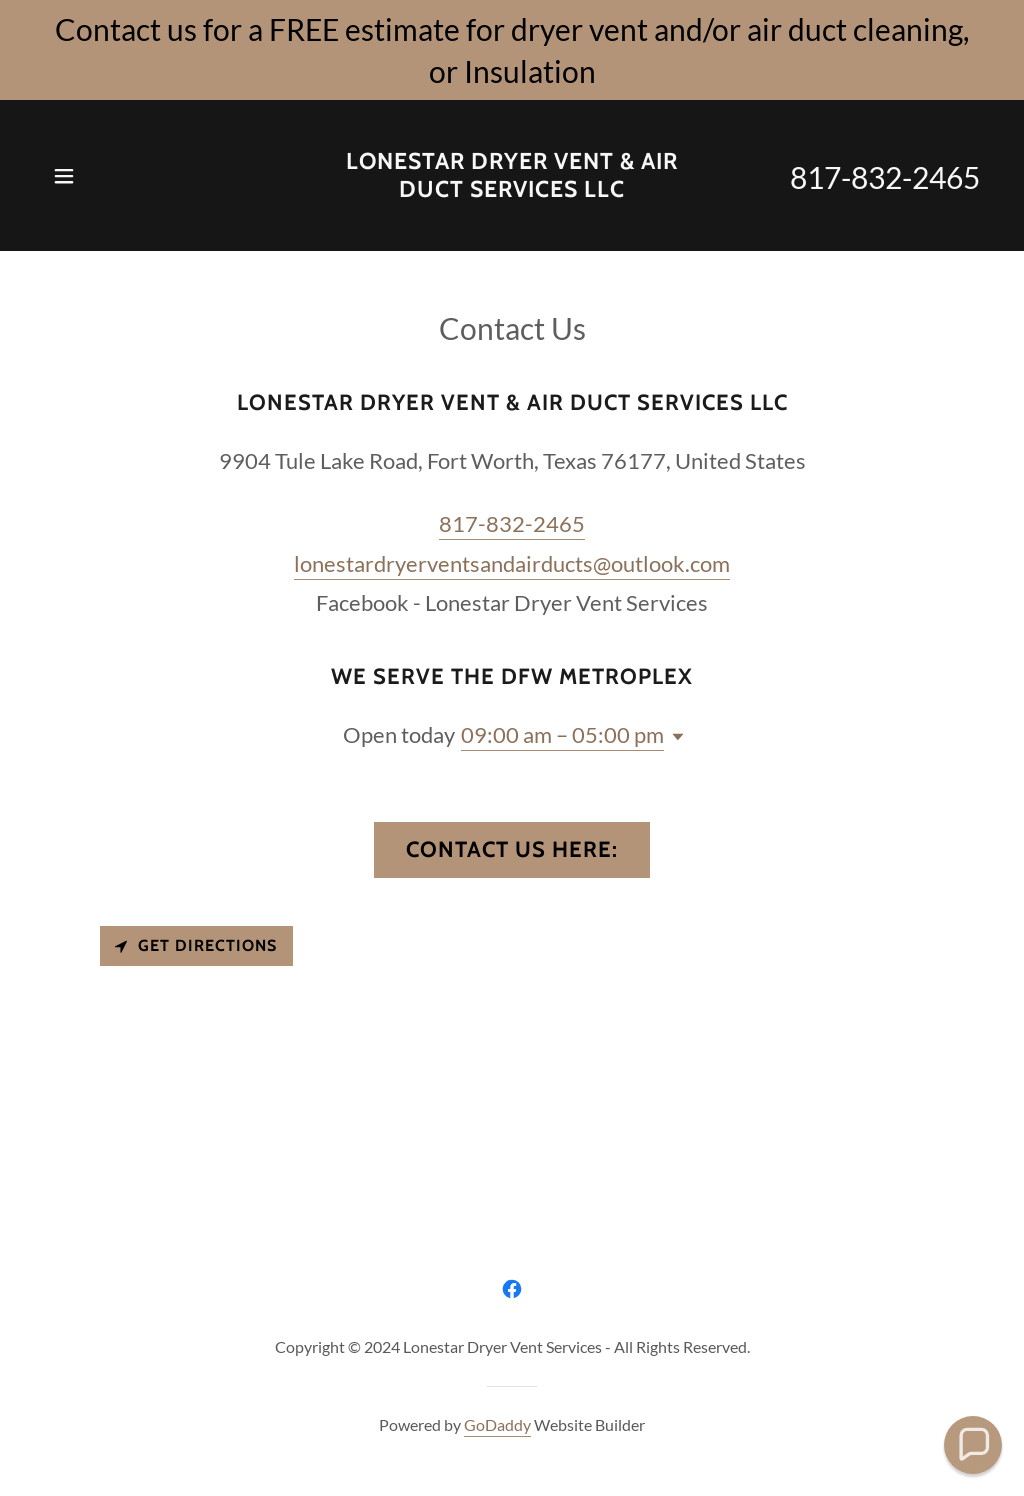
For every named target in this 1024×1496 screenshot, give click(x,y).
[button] (64, 176)
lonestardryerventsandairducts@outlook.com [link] (512, 563)
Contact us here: (512, 849)
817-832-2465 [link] (885, 177)
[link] (512, 190)
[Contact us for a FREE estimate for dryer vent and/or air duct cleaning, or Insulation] (512, 50)
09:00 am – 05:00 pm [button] (562, 734)
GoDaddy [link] (497, 1424)
